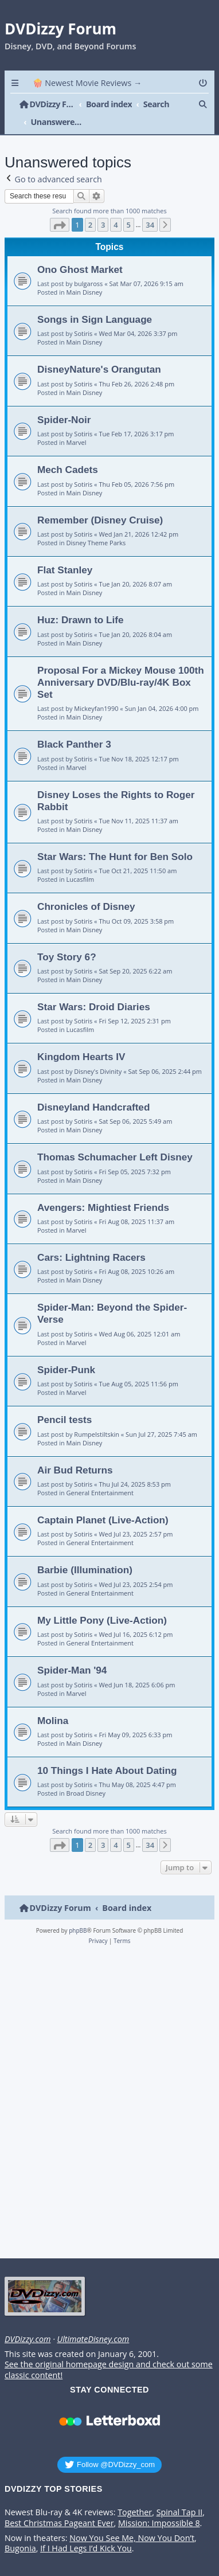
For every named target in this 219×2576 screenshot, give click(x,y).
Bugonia (20, 2531)
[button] (59, 206)
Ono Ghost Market (80, 251)
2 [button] (90, 206)
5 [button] (129, 206)
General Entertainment (100, 1475)
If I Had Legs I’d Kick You (86, 2531)
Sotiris (83, 315)
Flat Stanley (64, 552)
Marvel (77, 424)
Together (135, 2494)
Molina (52, 1702)
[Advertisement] (107, 2087)
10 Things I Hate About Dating (107, 1752)
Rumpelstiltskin (96, 1416)
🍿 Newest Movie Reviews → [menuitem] (87, 82)
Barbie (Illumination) (84, 1552)
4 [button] (116, 206)
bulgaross (88, 265)
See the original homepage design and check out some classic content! (109, 2352)
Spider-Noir (64, 401)
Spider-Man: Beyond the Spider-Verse (112, 1295)
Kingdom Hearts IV (81, 1039)
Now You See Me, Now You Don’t (131, 2520)
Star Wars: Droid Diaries (93, 989)
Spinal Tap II (180, 2494)
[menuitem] (204, 83)
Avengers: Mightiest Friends (103, 1189)
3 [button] (103, 206)
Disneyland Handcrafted (93, 1088)
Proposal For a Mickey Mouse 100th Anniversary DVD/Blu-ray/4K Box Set (120, 664)
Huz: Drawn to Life (80, 602)
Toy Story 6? (66, 938)
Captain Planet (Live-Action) (103, 1502)
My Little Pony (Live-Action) (102, 1602)
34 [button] (150, 206)
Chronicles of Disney (86, 888)
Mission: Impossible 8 (159, 2505)
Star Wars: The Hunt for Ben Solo (115, 838)
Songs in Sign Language (94, 301)
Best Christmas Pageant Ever (59, 2505)
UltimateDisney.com (93, 2321)
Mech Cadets (67, 452)
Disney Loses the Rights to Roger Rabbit (116, 782)
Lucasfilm (81, 861)
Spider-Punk (66, 1351)
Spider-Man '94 (72, 1652)
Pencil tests (64, 1402)
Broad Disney (86, 1775)
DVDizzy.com (27, 2321)
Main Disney (85, 274)
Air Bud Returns (75, 1451)
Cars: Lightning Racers (91, 1239)
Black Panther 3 (74, 726)
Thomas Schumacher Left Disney (115, 1139)
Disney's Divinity (98, 1053)
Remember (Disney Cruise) (100, 501)
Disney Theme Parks (96, 525)
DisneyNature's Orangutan (99, 351)
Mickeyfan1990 (96, 690)
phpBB (78, 1913)
